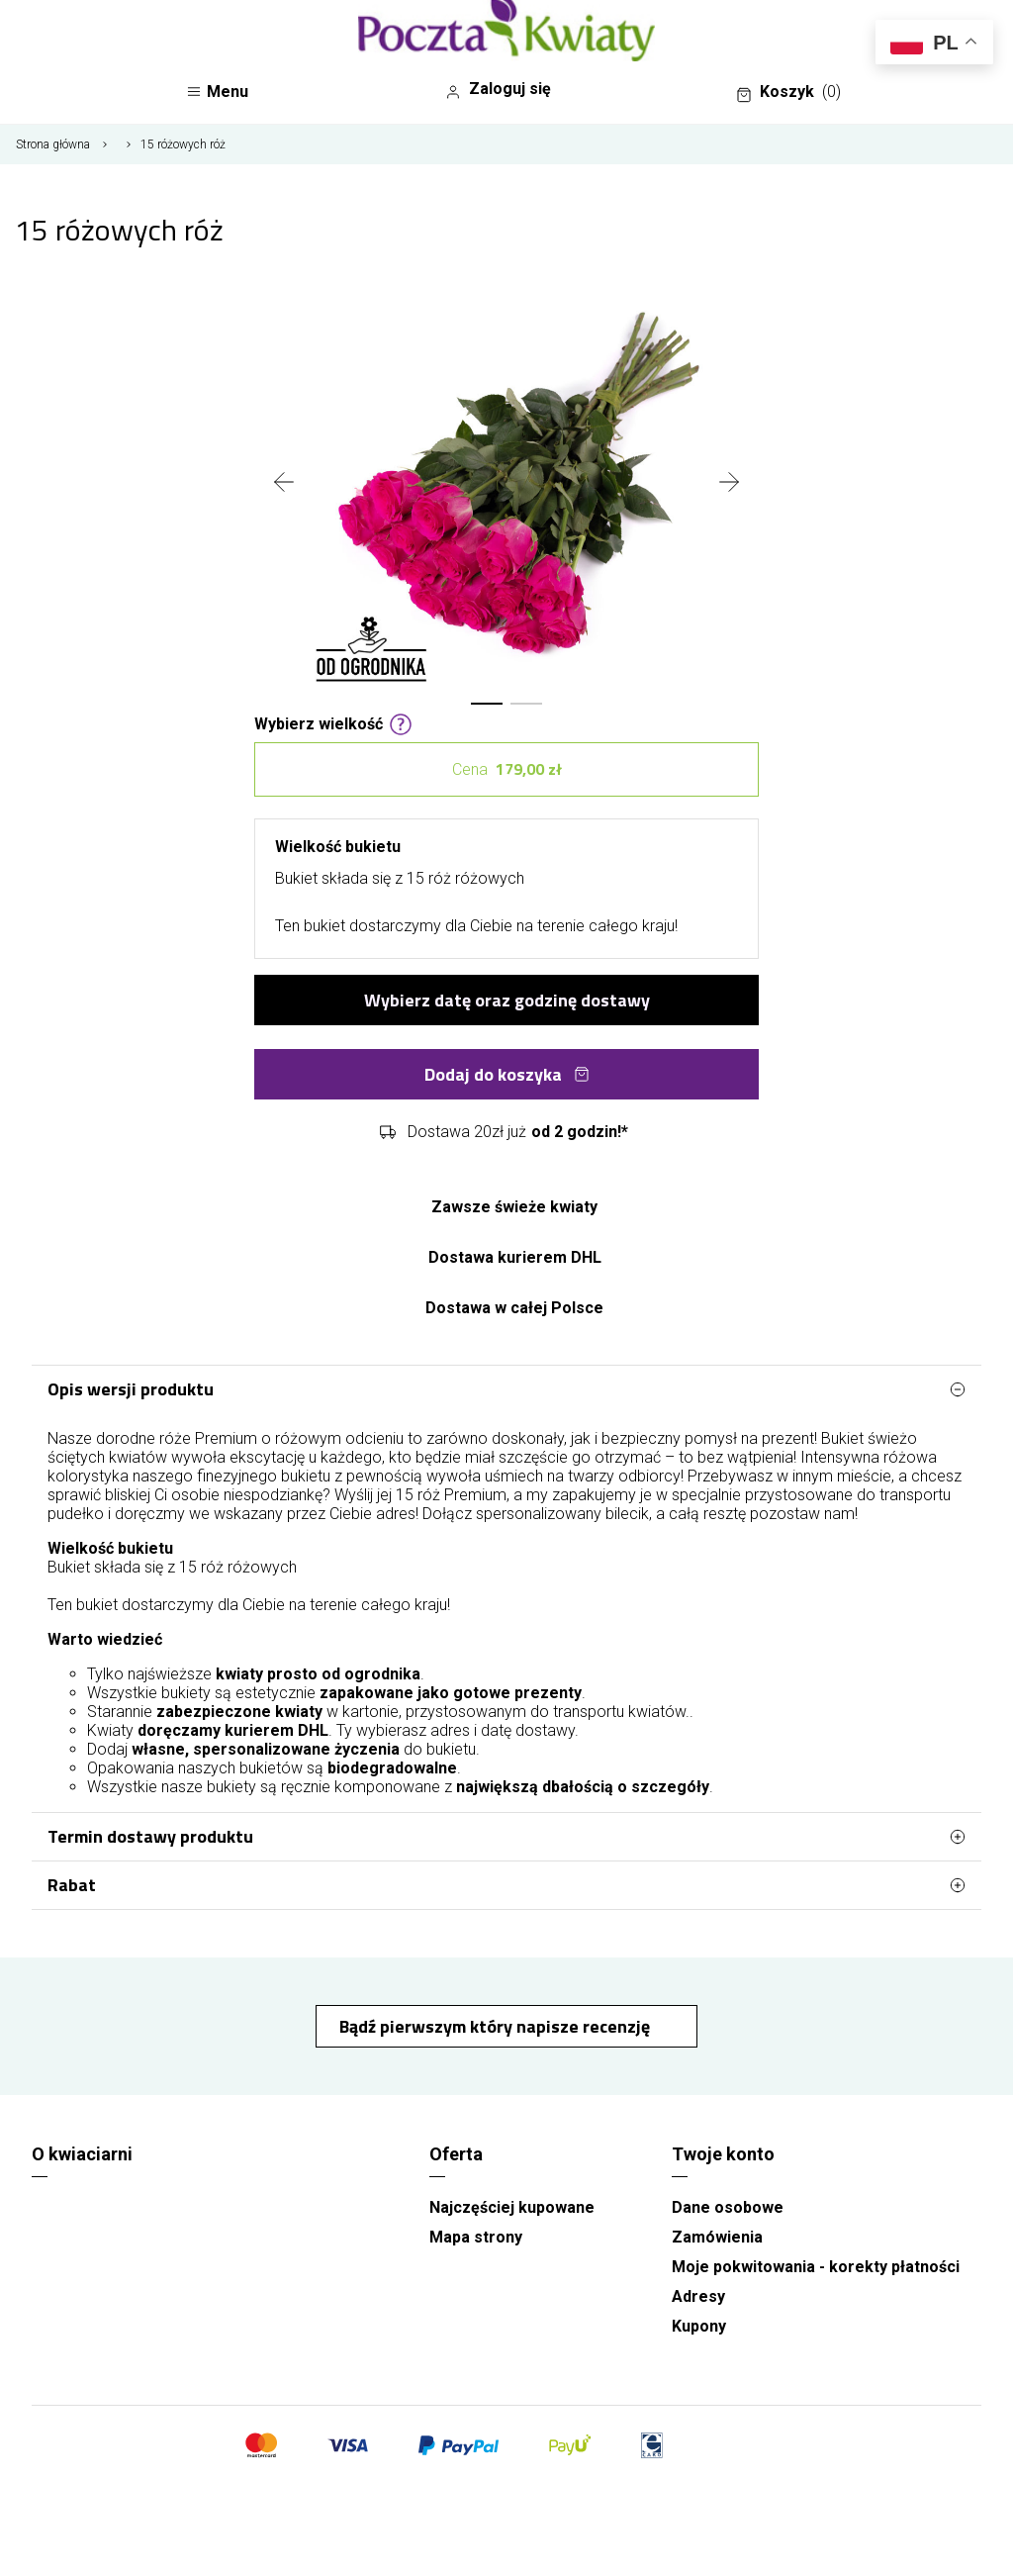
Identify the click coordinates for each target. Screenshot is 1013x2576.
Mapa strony (475, 2237)
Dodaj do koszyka (507, 1074)
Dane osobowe (727, 2207)
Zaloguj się (498, 89)
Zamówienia (717, 2237)
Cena (507, 769)
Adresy (698, 2296)
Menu (217, 91)
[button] (487, 704)
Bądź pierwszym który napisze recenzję (496, 2026)
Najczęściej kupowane (512, 2207)
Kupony (699, 2326)
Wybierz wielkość (333, 722)
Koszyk (788, 92)
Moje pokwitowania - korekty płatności (816, 2266)
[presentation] (284, 484)
